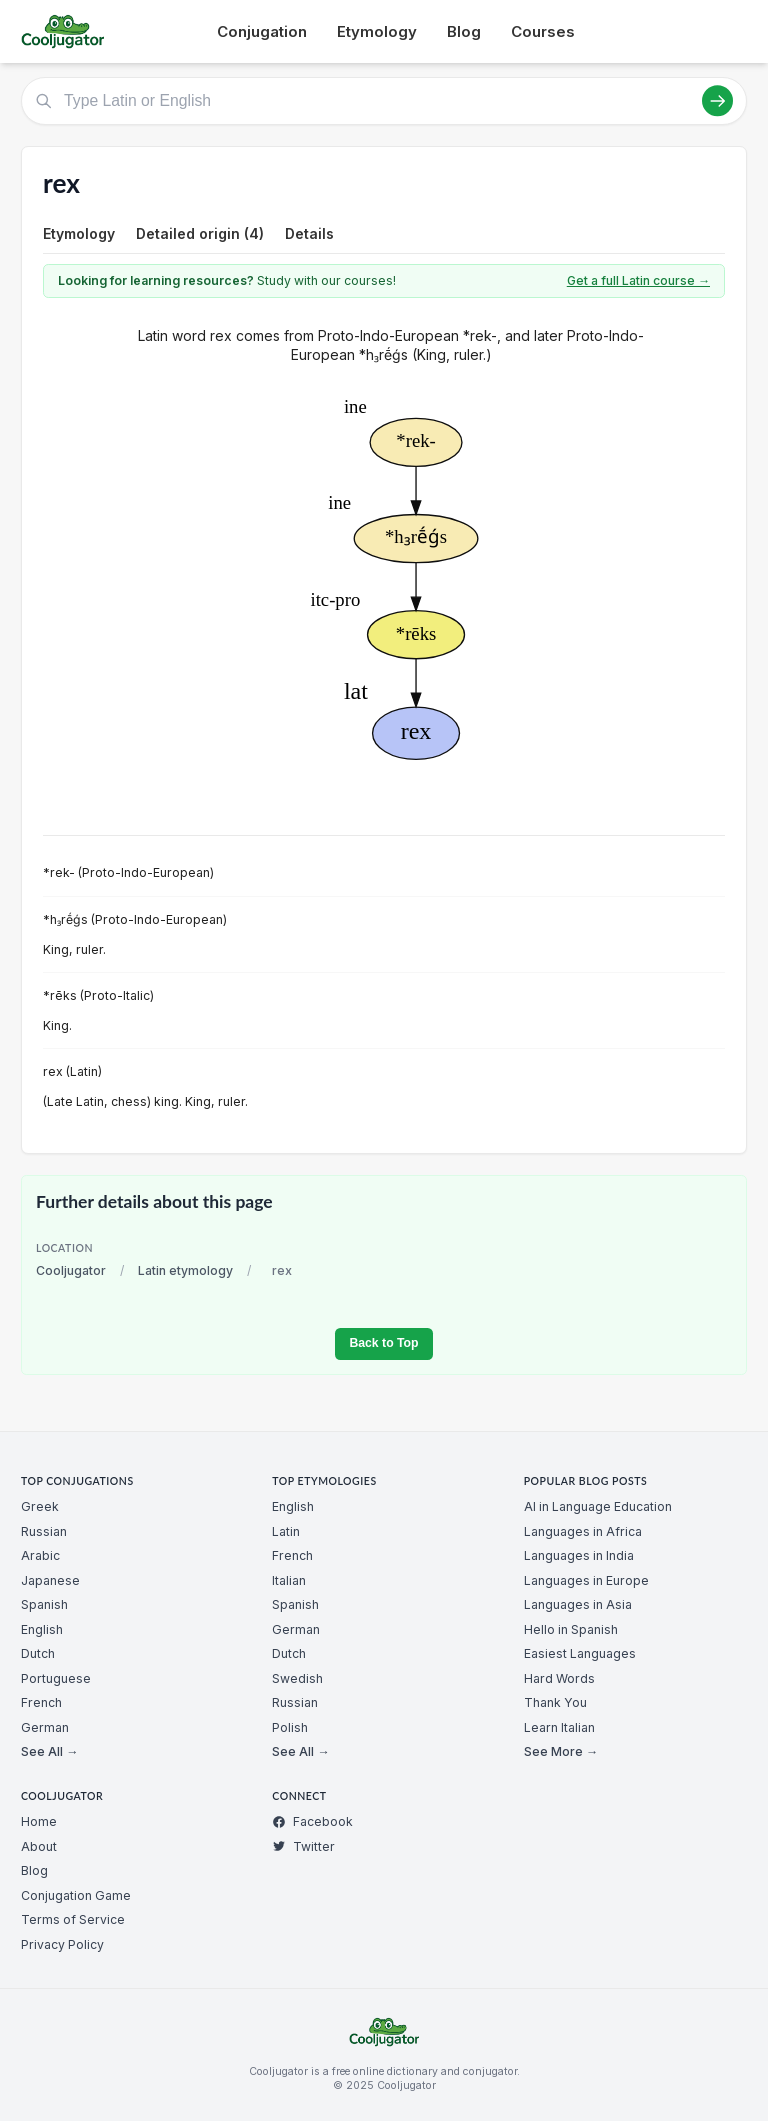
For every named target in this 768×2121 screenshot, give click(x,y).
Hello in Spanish (571, 1629)
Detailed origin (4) (200, 233)
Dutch (38, 1653)
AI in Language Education (598, 1506)
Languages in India (579, 1555)
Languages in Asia (578, 1604)
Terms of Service (73, 1919)
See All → (49, 1751)
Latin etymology (185, 1270)
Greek (40, 1506)
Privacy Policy (62, 1944)
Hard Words (559, 1678)
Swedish (297, 1678)
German (45, 1727)
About (39, 1846)
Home (39, 1821)
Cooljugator (71, 1270)
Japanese (50, 1580)
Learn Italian (559, 1727)
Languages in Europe (586, 1580)
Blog (464, 31)
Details (309, 233)
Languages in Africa (583, 1531)
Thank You (555, 1702)
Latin (286, 1531)
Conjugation (262, 31)
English (42, 1629)
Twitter (303, 1846)
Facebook (312, 1821)
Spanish (44, 1604)
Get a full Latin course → (638, 280)
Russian (44, 1531)
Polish (290, 1727)
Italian (289, 1580)
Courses (543, 31)
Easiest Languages (580, 1653)
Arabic (40, 1555)
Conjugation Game (76, 1895)
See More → (561, 1751)
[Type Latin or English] (384, 101)
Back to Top (383, 1343)
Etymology (377, 31)
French (41, 1702)
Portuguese (56, 1678)
